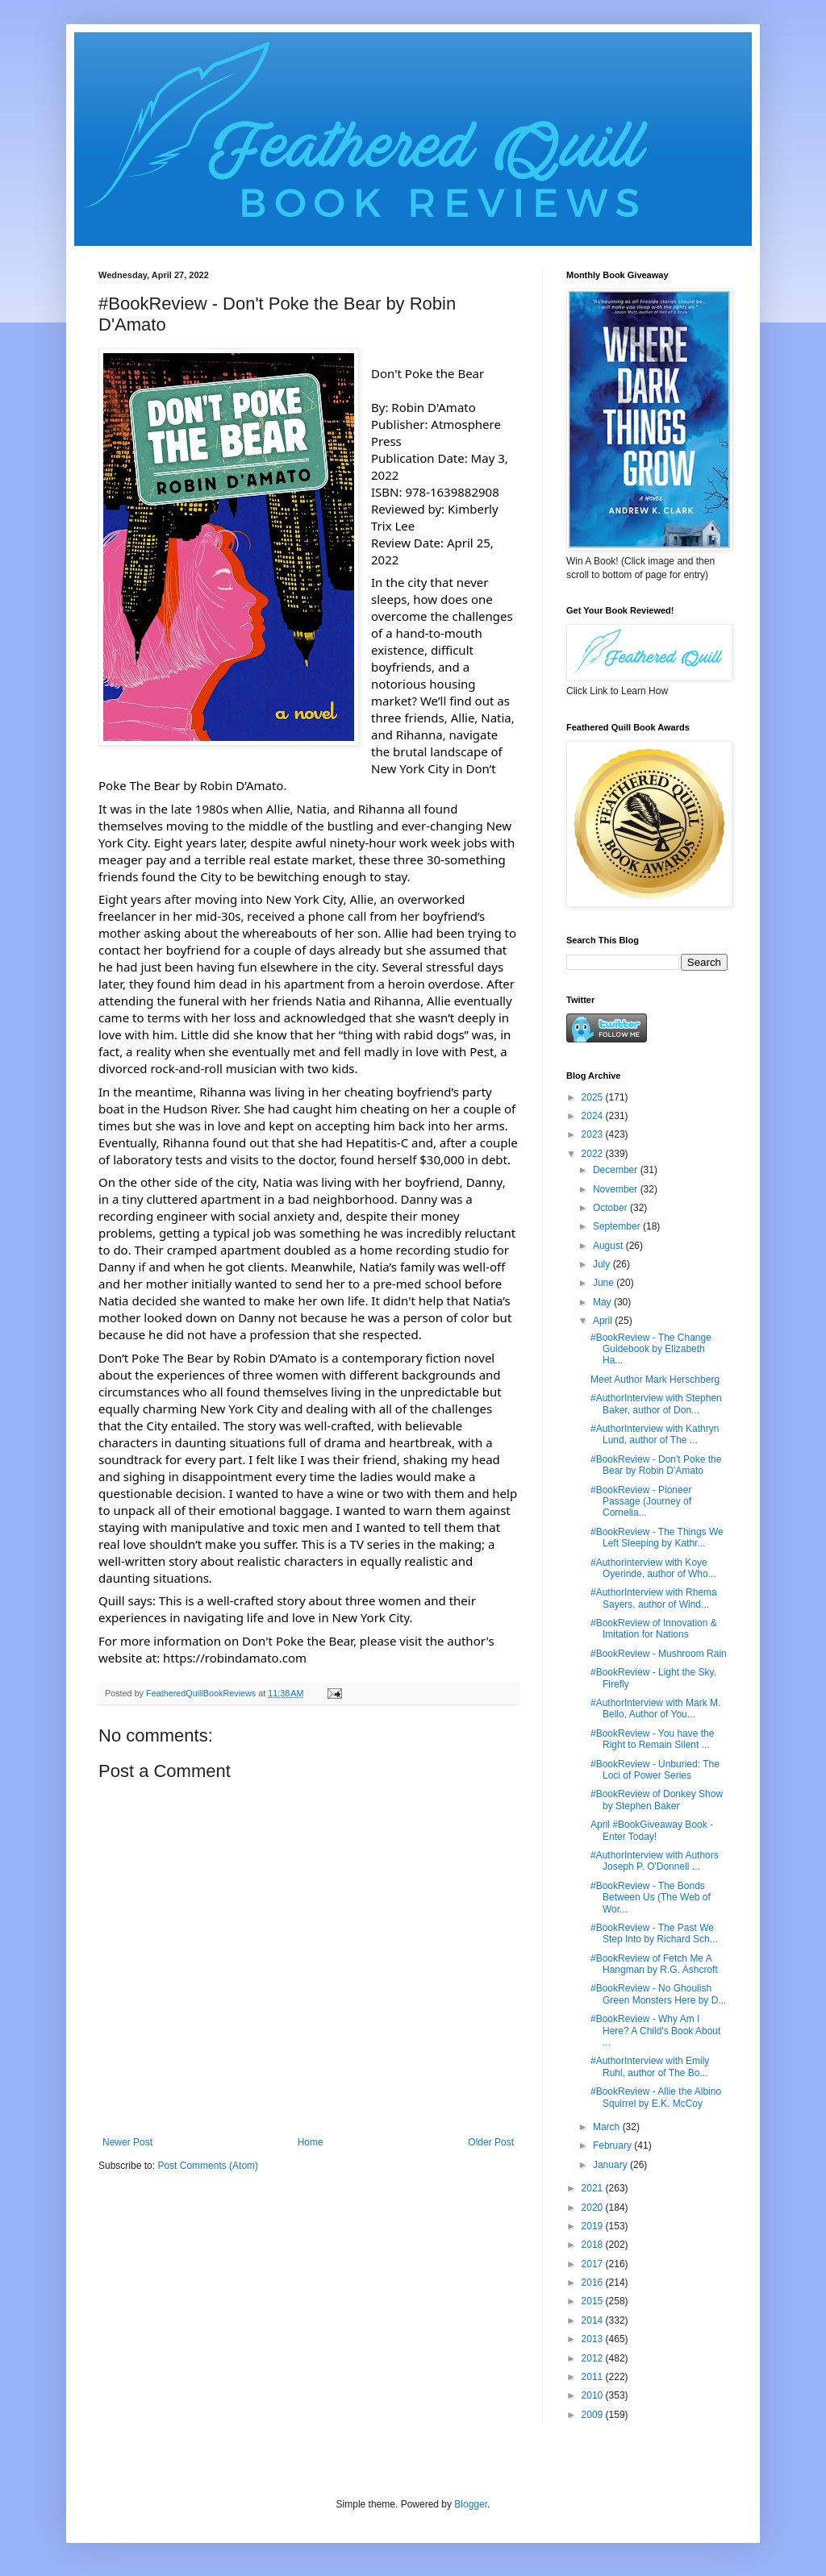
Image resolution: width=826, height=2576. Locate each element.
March (608, 2127)
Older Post (491, 2142)
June (604, 1282)
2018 (594, 2244)
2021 (594, 2188)
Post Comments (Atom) (207, 2165)
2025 (594, 1097)
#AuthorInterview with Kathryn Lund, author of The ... (654, 1434)
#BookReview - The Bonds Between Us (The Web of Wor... (650, 1897)
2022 (594, 1153)
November (616, 1189)
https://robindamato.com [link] (235, 1658)
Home (310, 2142)
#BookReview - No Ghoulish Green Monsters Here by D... (658, 1994)
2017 (594, 2264)
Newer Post (127, 2142)
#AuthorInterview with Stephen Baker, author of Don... (656, 1403)
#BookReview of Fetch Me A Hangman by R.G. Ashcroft (654, 1964)
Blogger (470, 2504)
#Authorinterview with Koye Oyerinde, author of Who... (653, 1568)
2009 (594, 2414)
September (618, 1226)
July (603, 1264)
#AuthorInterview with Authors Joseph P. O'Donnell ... (654, 1861)
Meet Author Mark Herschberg (655, 1379)
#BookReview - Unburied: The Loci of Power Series (655, 1769)
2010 (594, 2395)
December (616, 1170)
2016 (594, 2282)
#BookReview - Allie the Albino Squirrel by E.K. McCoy (655, 2097)
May (603, 1302)
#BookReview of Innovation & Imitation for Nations (653, 1628)
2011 (594, 2376)
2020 (594, 2207)
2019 (594, 2226)
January (611, 2164)
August (609, 1245)
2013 (594, 2339)
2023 (594, 1134)
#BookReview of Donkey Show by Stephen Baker (656, 1799)
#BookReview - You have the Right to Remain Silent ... (652, 1739)
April (604, 1320)
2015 (594, 2301)
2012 (594, 2358)
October (611, 1207)
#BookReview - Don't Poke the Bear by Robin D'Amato (655, 1465)
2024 (594, 1116)
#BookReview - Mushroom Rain (658, 1653)
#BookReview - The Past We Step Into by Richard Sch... (654, 1933)
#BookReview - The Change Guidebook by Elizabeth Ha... (650, 1349)
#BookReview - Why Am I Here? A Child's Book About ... (655, 2030)
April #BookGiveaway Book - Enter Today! (651, 1830)
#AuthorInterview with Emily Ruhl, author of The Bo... (649, 2066)
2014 (594, 2320)
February (613, 2145)
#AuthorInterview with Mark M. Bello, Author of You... (655, 1708)
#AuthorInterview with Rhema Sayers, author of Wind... (653, 1598)
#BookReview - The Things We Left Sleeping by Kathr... (657, 1537)
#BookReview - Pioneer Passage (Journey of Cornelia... (640, 1501)
